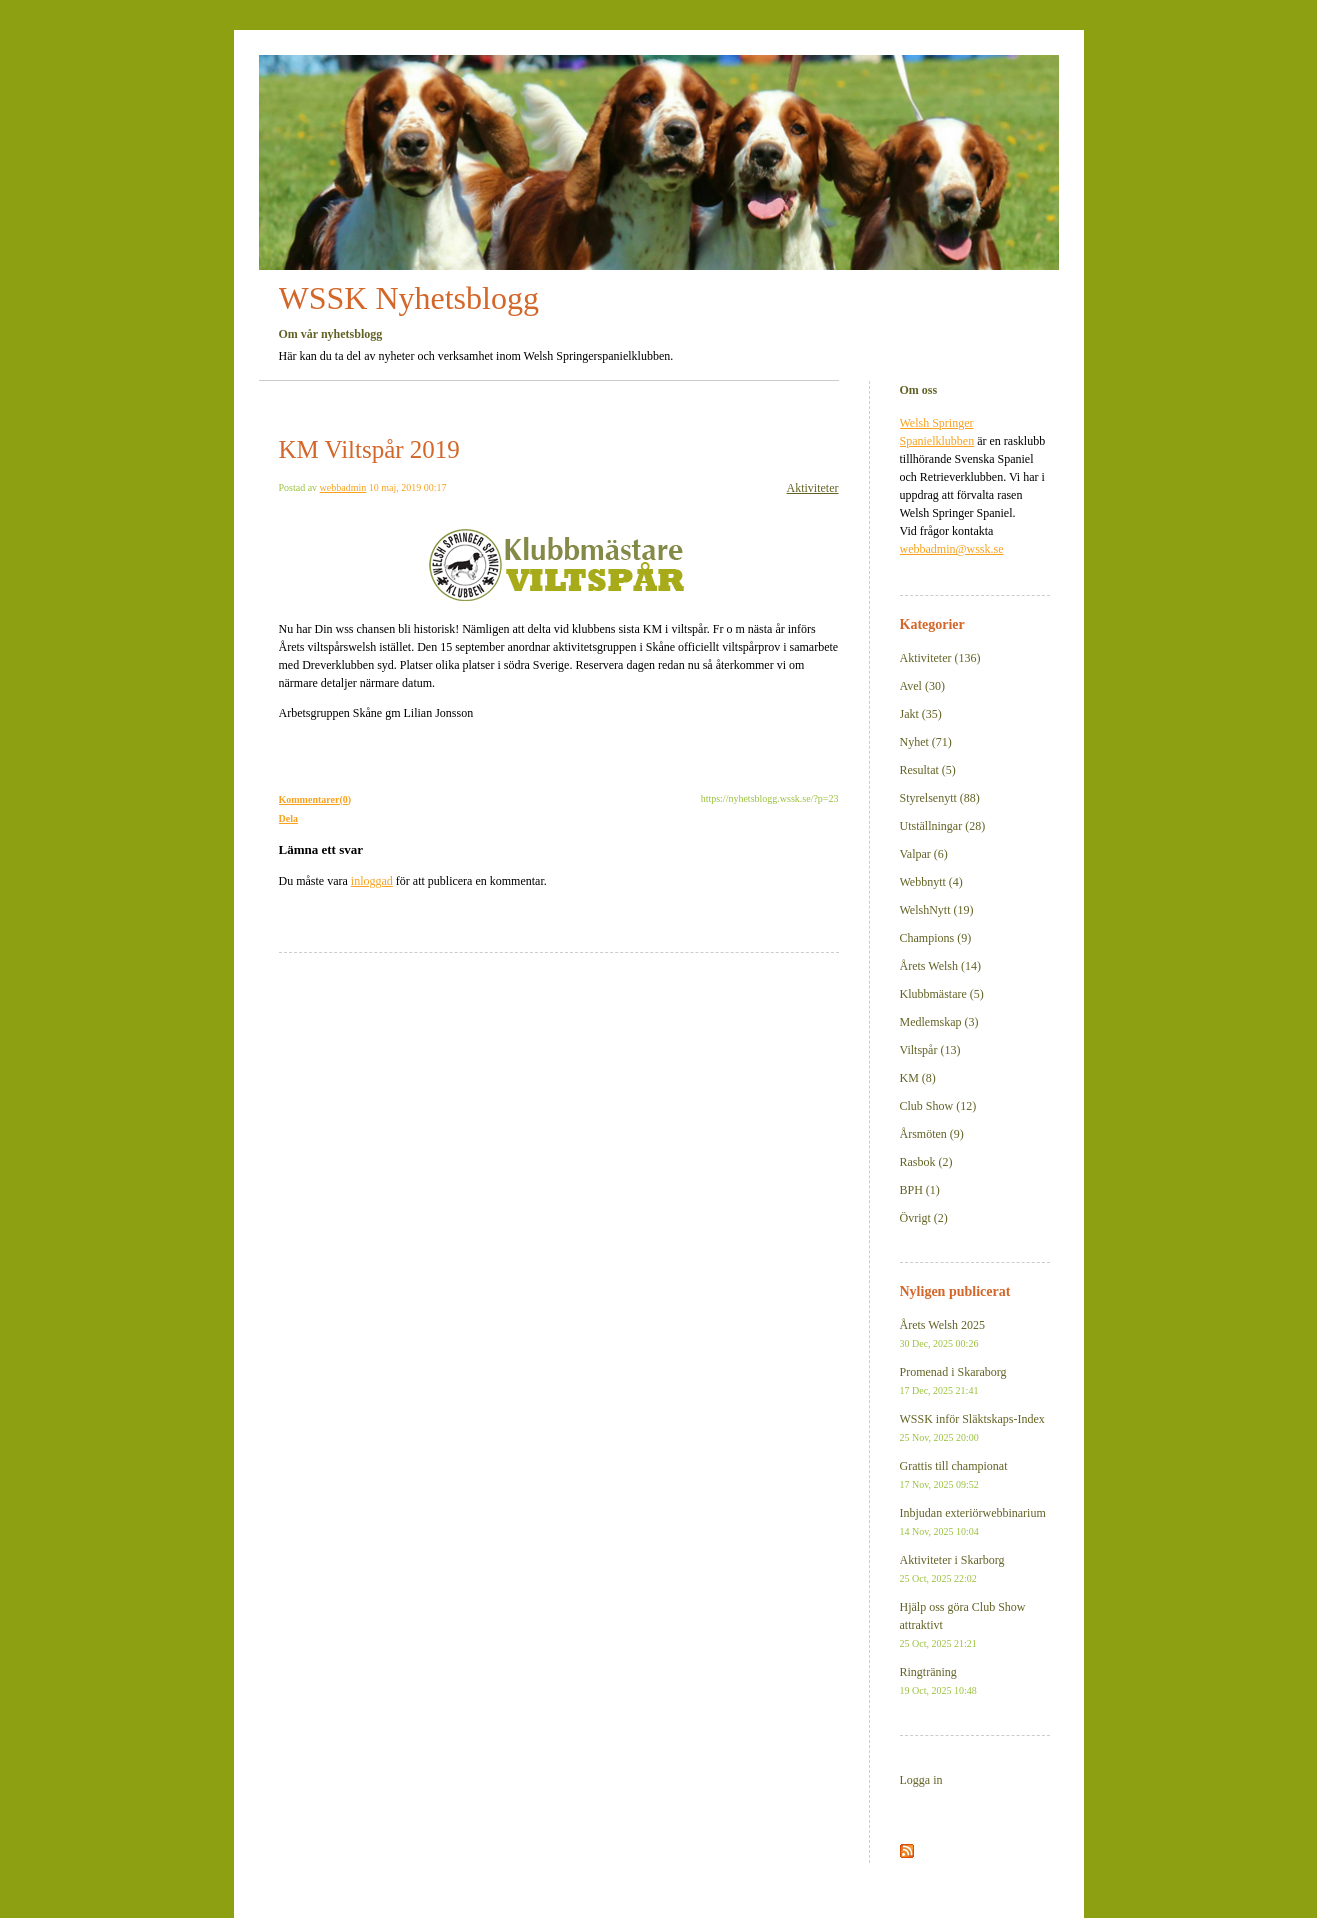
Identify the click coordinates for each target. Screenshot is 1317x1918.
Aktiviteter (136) (940, 658)
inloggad (372, 881)
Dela (288, 818)
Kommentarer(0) (315, 799)
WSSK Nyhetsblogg (409, 298)
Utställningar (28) (943, 826)
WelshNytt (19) (937, 910)
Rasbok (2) (926, 1162)
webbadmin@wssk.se (952, 549)
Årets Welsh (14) (940, 966)
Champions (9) (936, 938)
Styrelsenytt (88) (940, 798)
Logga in (921, 1780)
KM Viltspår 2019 (369, 449)
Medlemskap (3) (939, 1022)
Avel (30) (922, 686)
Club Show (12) (938, 1106)
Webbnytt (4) (931, 882)
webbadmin (343, 487)
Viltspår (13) (930, 1050)
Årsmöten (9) (932, 1134)
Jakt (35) (921, 714)
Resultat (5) (928, 770)
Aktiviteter (813, 488)
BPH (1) (920, 1190)
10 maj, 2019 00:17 (408, 487)
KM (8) (918, 1078)
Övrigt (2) (924, 1218)
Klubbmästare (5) (942, 994)
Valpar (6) (924, 854)
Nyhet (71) (926, 742)
